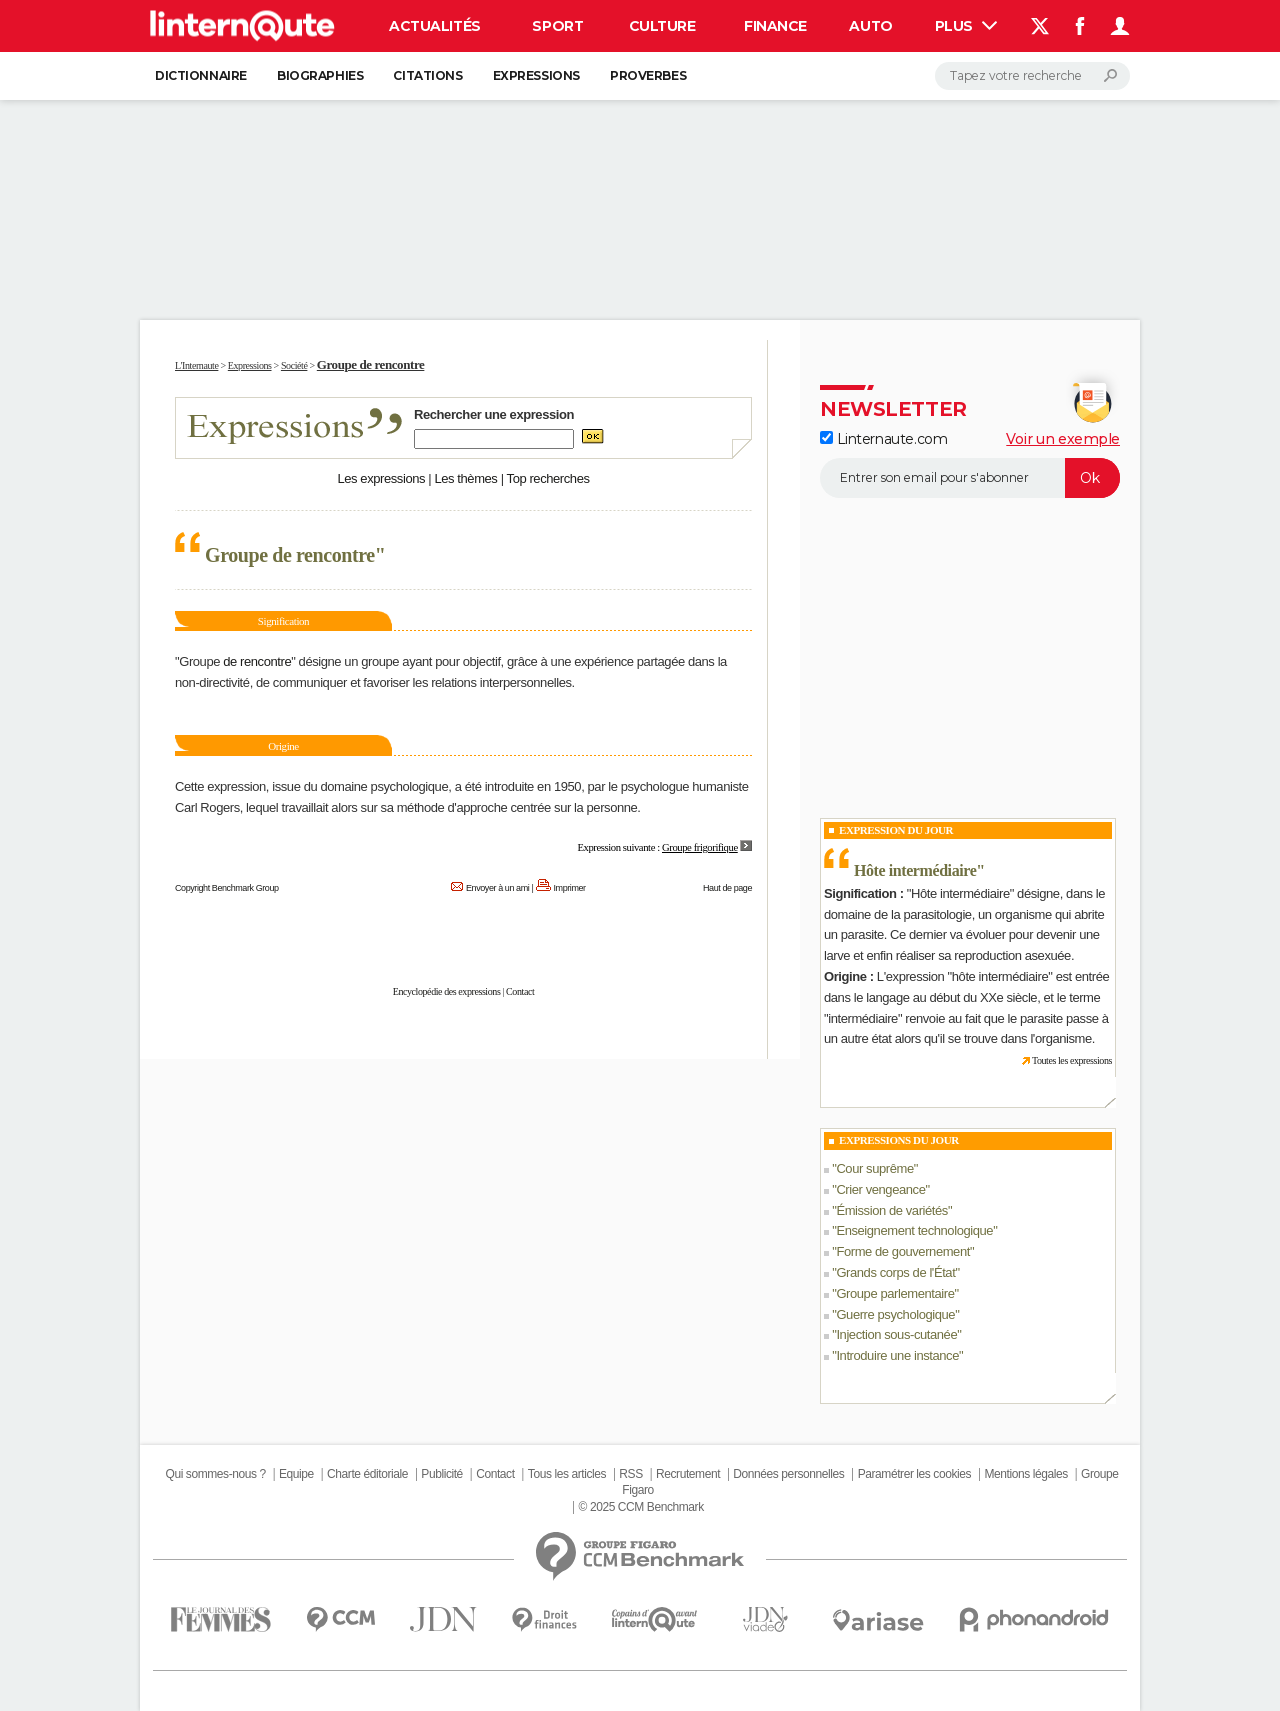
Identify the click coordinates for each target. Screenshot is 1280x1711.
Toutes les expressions (1072, 1060)
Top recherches (548, 478)
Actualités (435, 26)
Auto (870, 26)
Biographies (320, 75)
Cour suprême (874, 1168)
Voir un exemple (1063, 439)
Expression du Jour (896, 830)
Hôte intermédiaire (915, 870)
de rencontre (257, 661)
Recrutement (688, 1474)
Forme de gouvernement (903, 1251)
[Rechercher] (1032, 76)
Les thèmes (465, 478)
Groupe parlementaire (895, 1293)
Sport (557, 26)
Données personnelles (788, 1474)
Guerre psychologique (895, 1314)
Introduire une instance (897, 1355)
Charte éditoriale (367, 1474)
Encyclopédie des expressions (447, 991)
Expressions (536, 75)
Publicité (442, 1474)
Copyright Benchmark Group (227, 888)
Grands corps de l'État (895, 1272)
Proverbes (648, 75)
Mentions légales (1025, 1474)
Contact (520, 991)
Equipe (296, 1474)
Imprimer (570, 888)
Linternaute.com (883, 439)
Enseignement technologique (914, 1230)
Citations (427, 75)
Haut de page (727, 888)
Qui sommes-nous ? (215, 1474)
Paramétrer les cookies (914, 1474)
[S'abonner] (970, 478)
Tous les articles (567, 1474)
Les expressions (381, 478)
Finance (775, 26)
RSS (630, 1474)
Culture (662, 26)
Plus (966, 26)
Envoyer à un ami (497, 888)
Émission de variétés (892, 1210)
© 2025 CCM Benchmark (641, 1507)
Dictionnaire (201, 75)
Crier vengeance (880, 1189)
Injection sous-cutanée (896, 1334)
